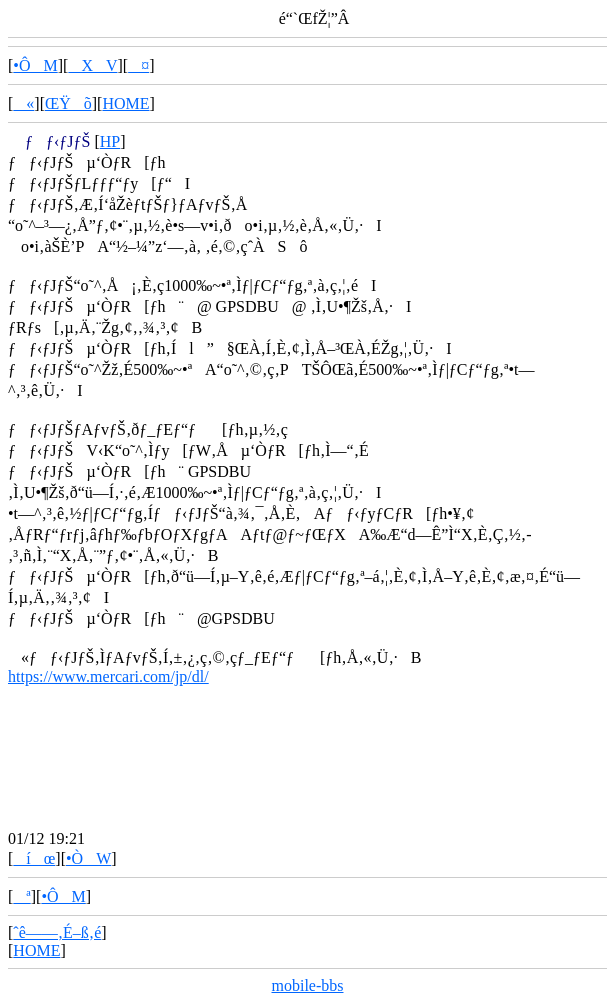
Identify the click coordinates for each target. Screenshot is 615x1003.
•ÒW (88, 858)
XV (92, 65)
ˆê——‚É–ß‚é (57, 932)
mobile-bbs (308, 985)
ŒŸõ (68, 103)
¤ (138, 65)
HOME (125, 103)
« (23, 103)
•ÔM (35, 65)
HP (110, 141)
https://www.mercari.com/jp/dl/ (108, 676)
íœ (34, 858)
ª (21, 896)
